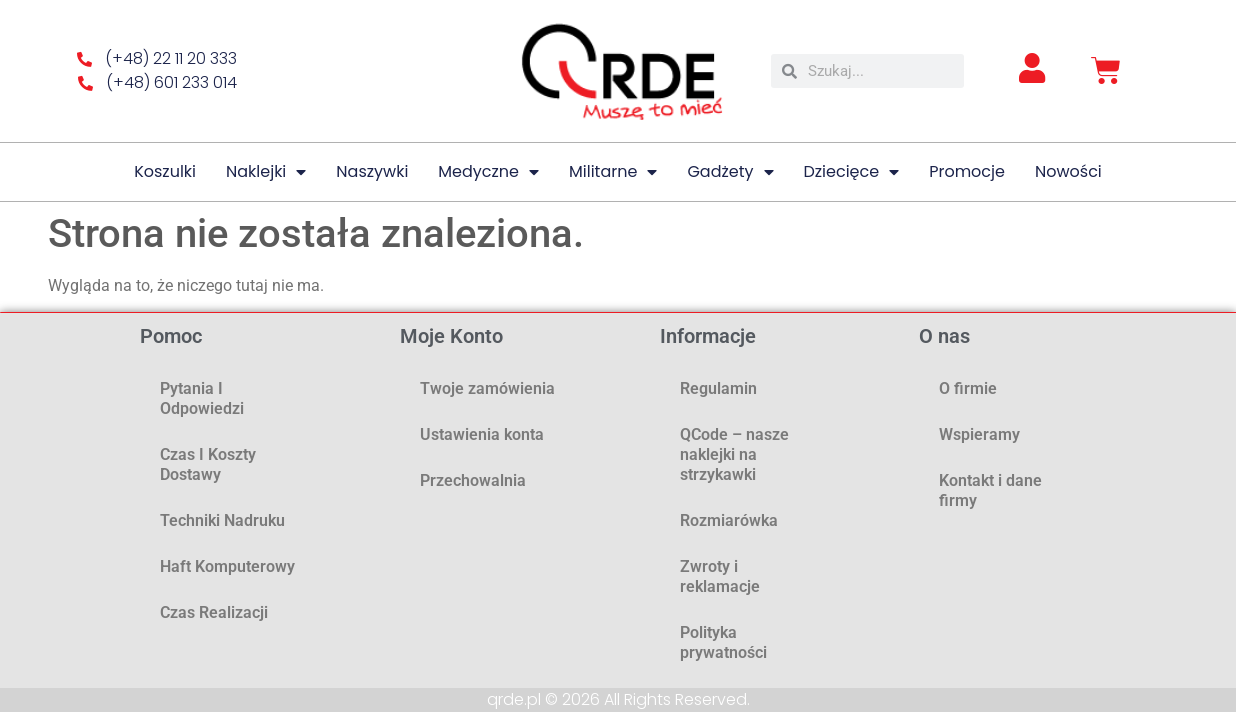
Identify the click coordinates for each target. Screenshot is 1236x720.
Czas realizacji (214, 612)
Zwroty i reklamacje (720, 576)
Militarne (613, 172)
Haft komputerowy (227, 566)
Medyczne (488, 172)
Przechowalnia (473, 480)
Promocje (967, 171)
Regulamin (718, 388)
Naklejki (266, 172)
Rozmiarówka (729, 520)
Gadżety (730, 172)
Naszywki (372, 171)
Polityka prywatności (723, 642)
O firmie (968, 388)
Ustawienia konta (482, 434)
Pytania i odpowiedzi (202, 398)
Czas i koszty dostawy (208, 464)
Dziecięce (852, 172)
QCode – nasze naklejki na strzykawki (734, 454)
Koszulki (165, 171)
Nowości (1068, 171)
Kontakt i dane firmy (990, 490)
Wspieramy (979, 434)
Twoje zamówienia (487, 388)
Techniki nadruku (222, 520)
